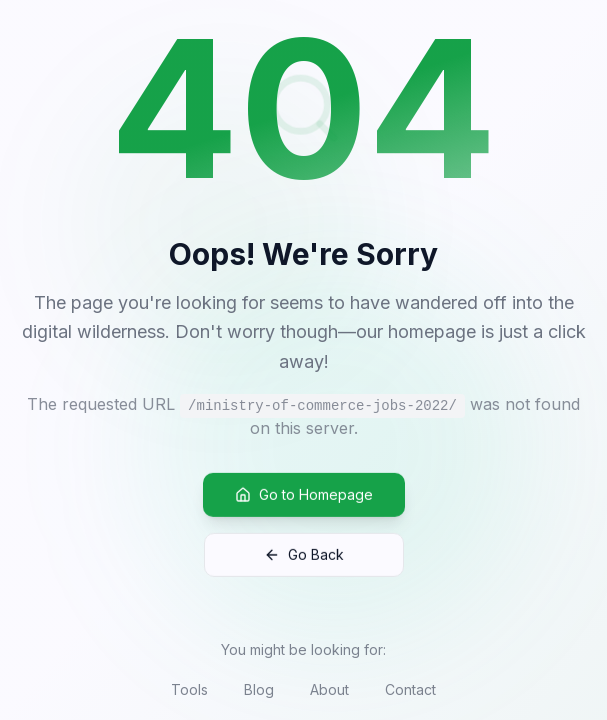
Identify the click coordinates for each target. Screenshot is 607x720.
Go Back (304, 557)
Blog (259, 689)
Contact (410, 689)
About (329, 689)
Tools (189, 689)
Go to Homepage (304, 497)
